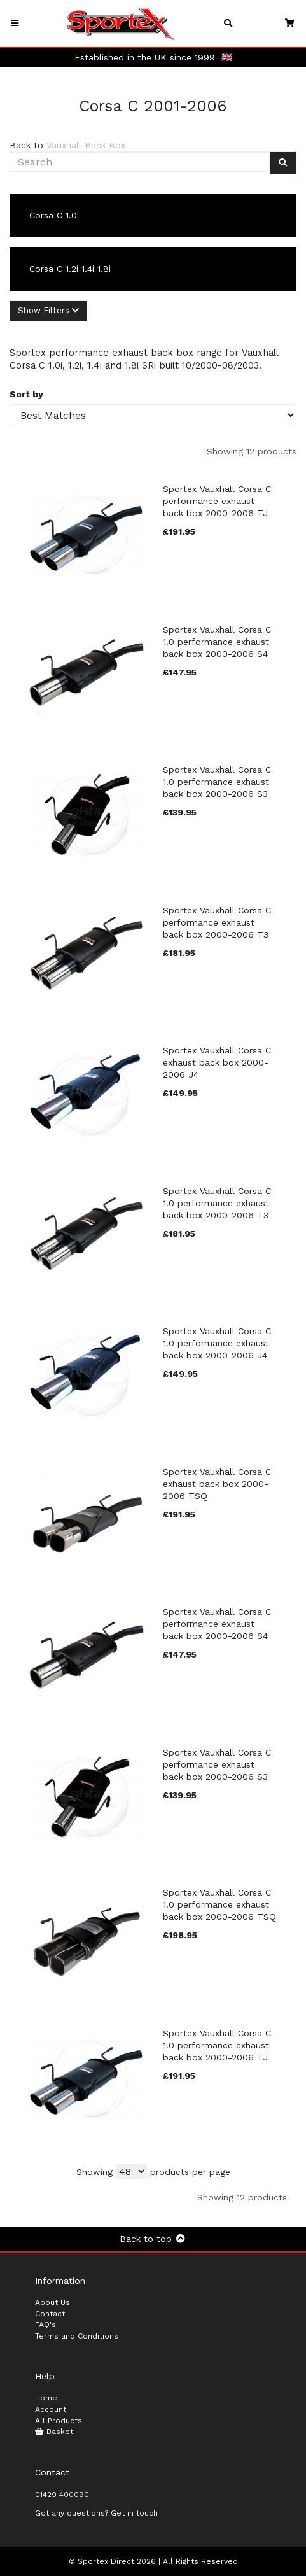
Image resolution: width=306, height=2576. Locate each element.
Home (46, 2397)
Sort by (26, 394)
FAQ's (45, 2324)
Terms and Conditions (76, 2336)
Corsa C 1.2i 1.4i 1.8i (70, 269)
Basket (54, 2431)
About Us (52, 2302)
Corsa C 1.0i (54, 215)
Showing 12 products (251, 451)
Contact (50, 2313)
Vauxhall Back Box (85, 145)
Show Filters (48, 310)
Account (50, 2409)
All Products (58, 2420)
